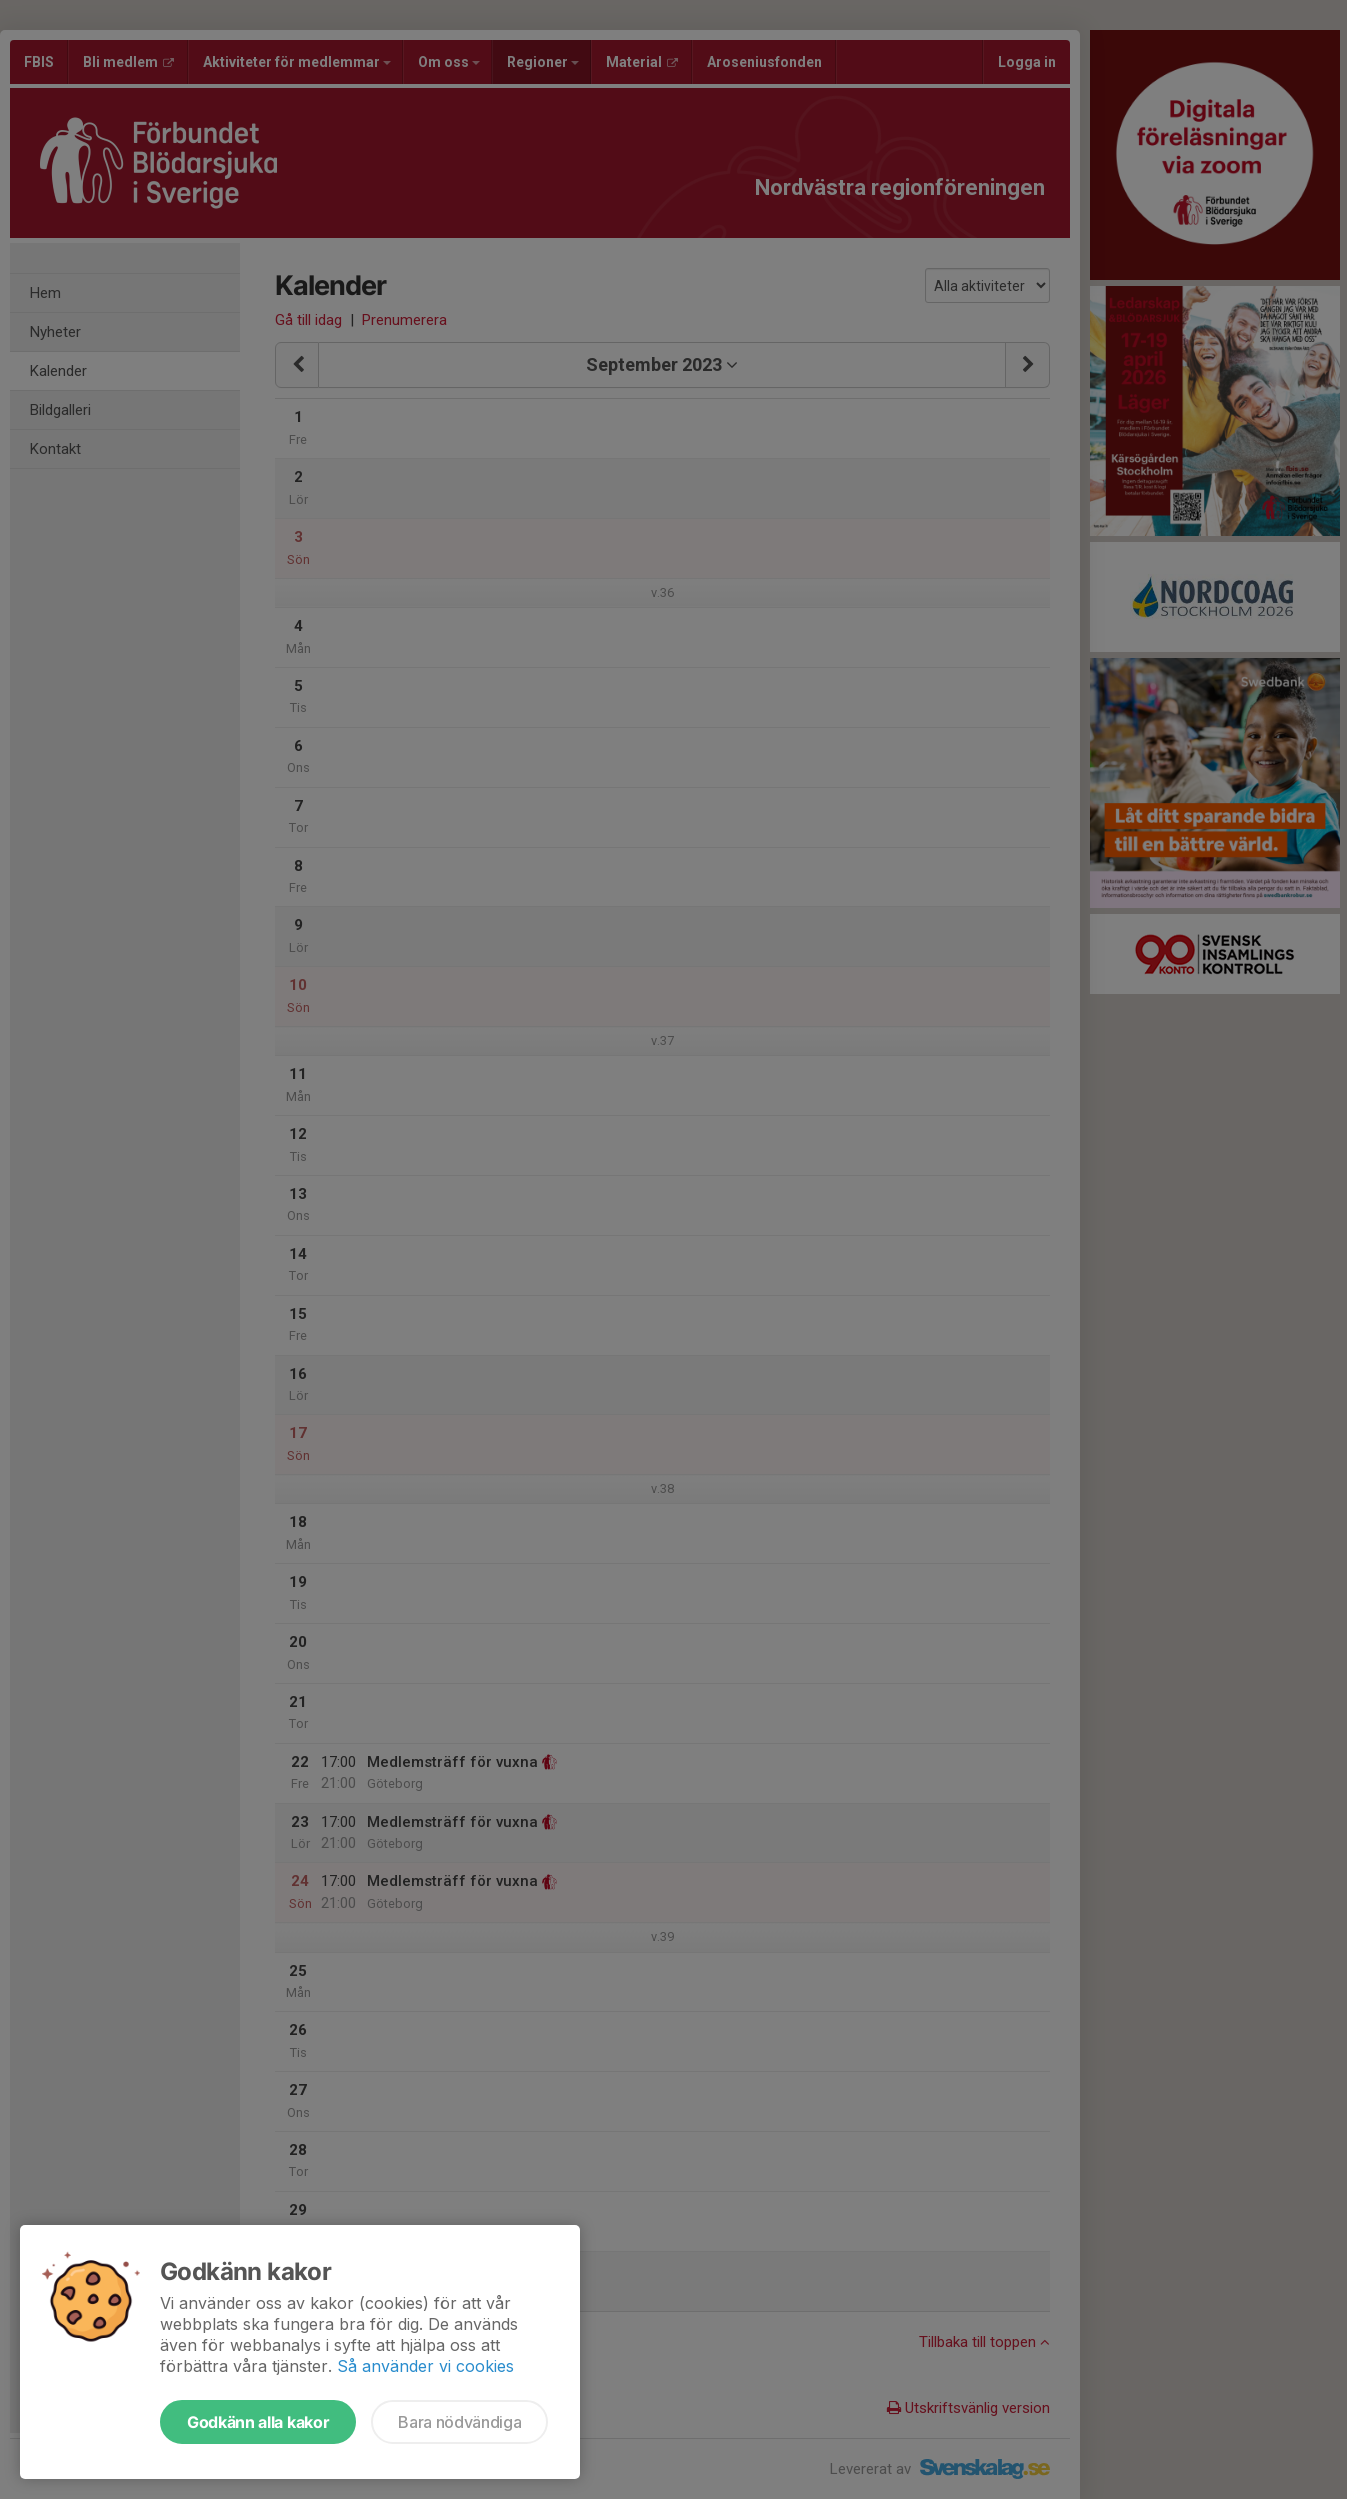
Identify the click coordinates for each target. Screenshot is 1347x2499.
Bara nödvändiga (459, 2422)
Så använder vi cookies (425, 2366)
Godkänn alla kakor (258, 2422)
